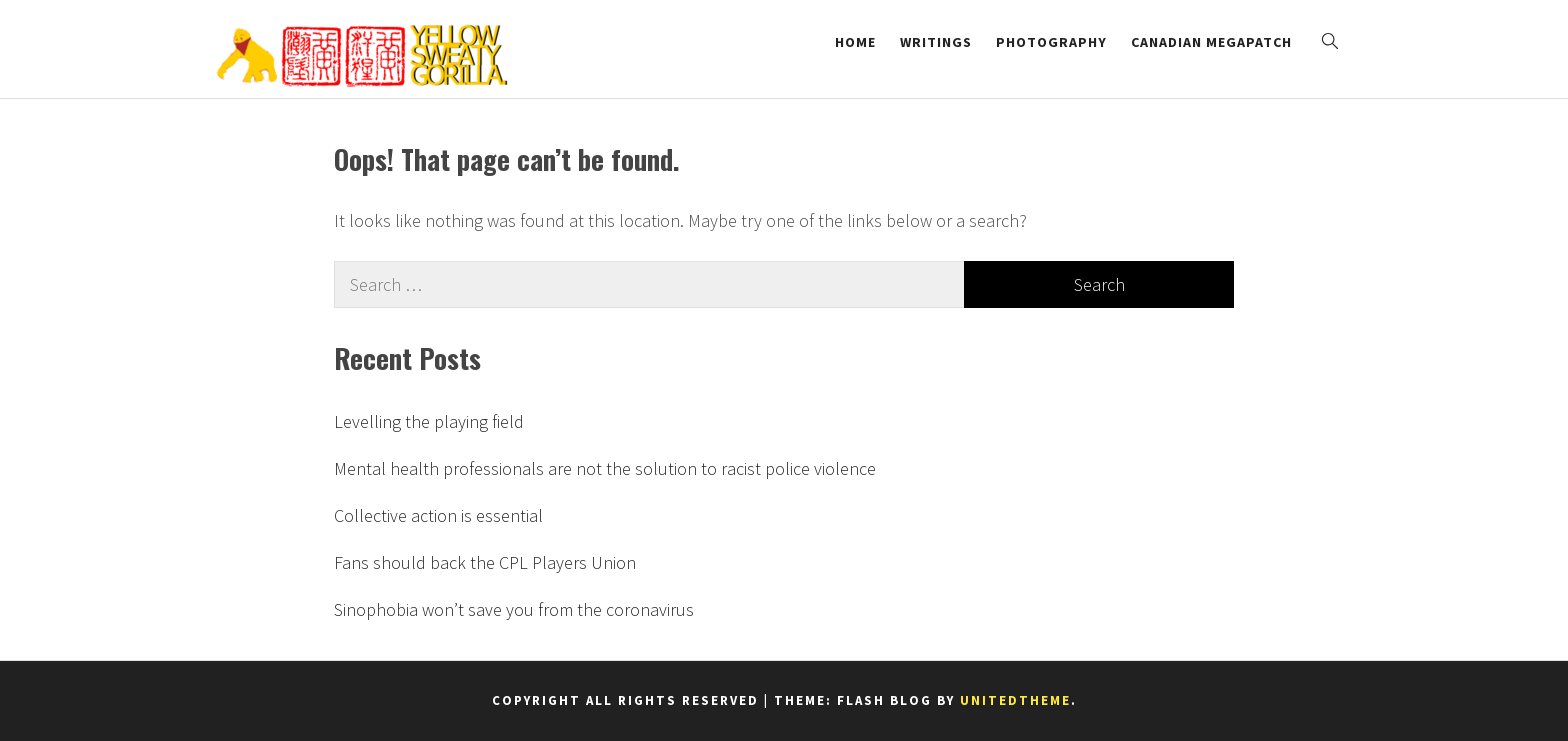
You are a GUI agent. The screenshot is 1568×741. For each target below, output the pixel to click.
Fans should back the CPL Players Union (485, 562)
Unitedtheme (1015, 700)
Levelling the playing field (429, 421)
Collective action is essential (438, 515)
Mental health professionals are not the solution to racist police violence (605, 468)
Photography (1051, 42)
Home (855, 42)
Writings (936, 42)
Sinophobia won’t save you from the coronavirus (514, 609)
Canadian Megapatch (1211, 42)
